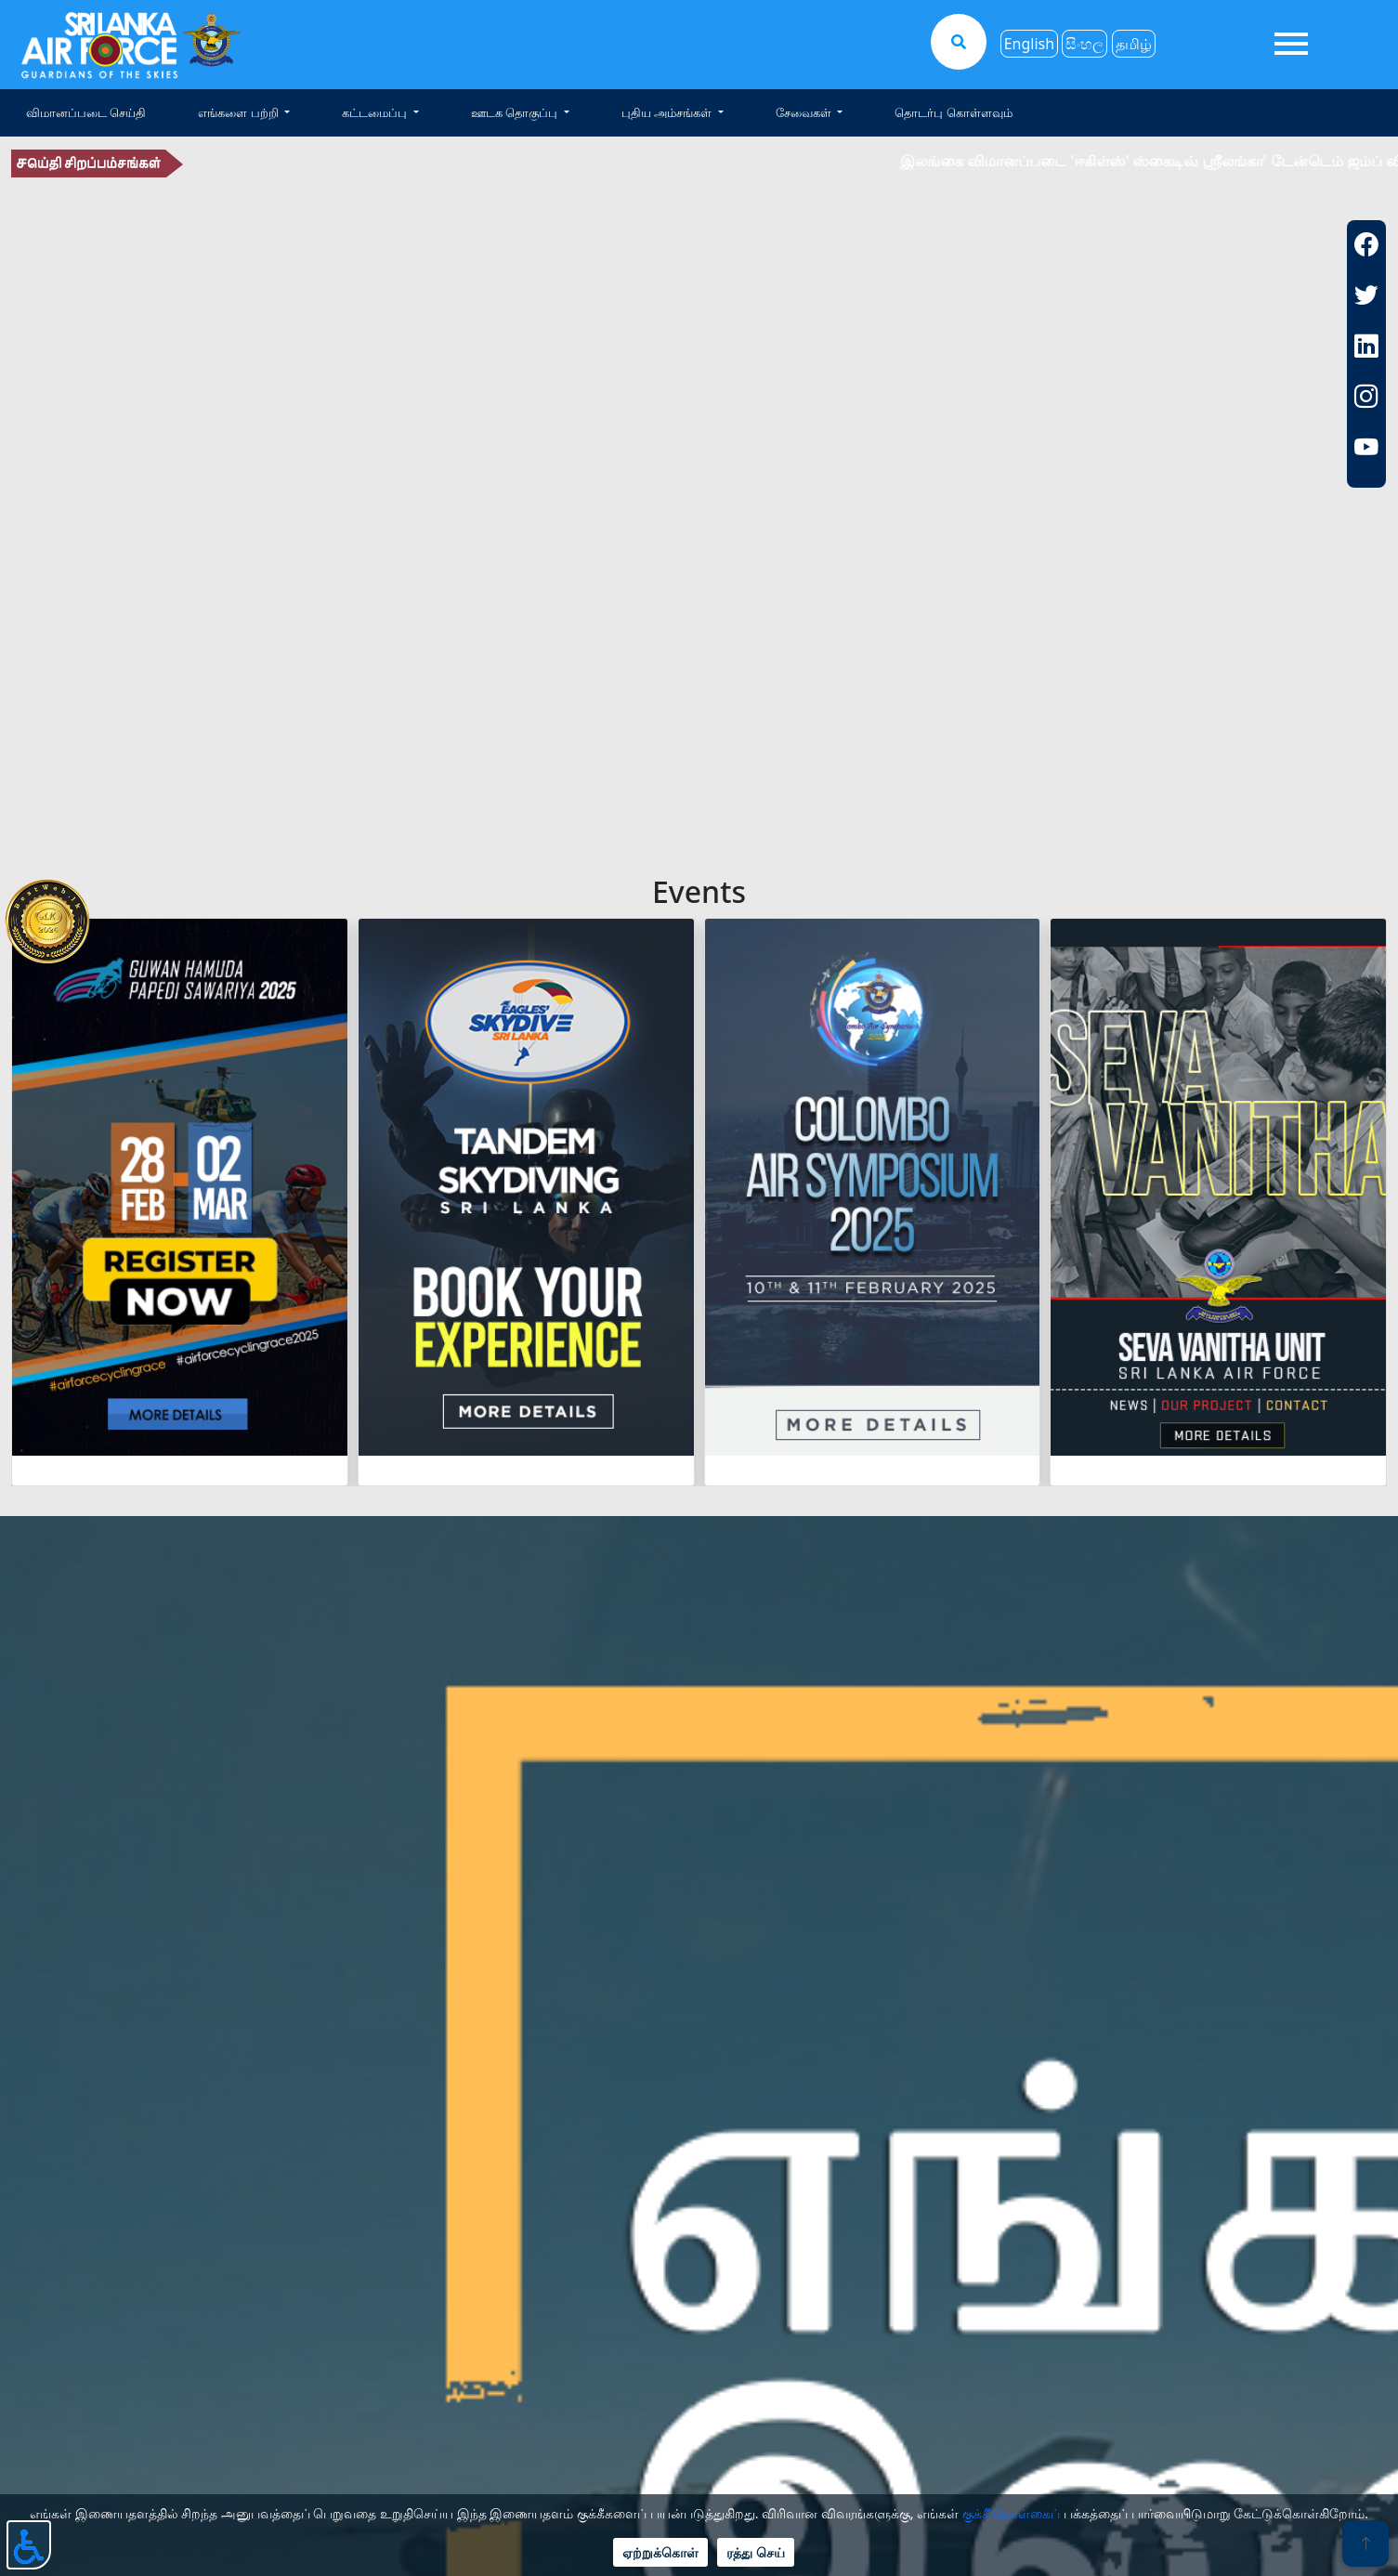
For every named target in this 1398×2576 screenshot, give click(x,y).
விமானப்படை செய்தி (86, 112)
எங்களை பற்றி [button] (239, 112)
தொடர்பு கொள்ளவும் (953, 112)
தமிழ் (1134, 43)
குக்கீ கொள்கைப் (1011, 2513)
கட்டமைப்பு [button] (376, 112)
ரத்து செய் (755, 2552)
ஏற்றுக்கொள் (660, 2552)
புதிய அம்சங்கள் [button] (668, 112)
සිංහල (1084, 43)
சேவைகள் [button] (805, 112)
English (1029, 43)
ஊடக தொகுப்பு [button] (516, 112)
